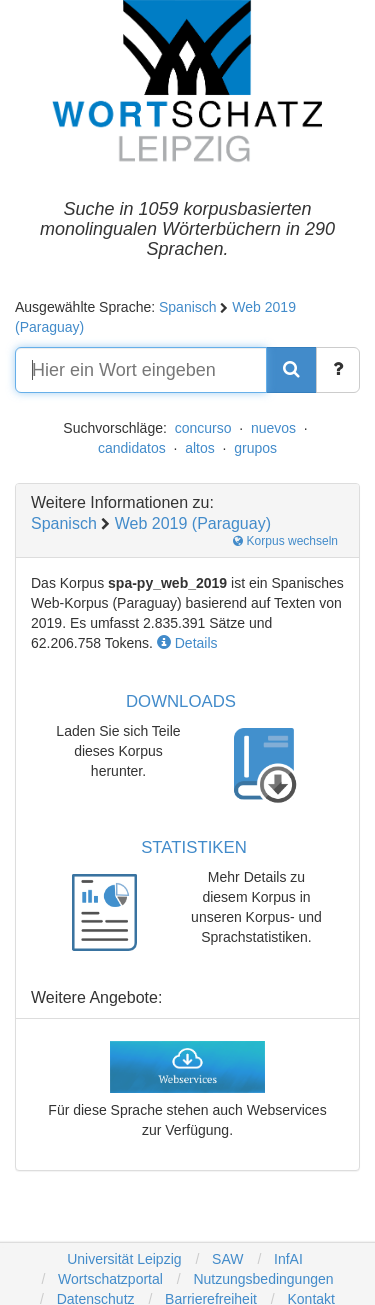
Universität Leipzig (124, 1259)
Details (187, 643)
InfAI (286, 1259)
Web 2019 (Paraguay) (193, 523)
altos (200, 448)
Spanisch (188, 307)
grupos (255, 448)
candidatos (132, 448)
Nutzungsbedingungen (263, 1279)
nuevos (273, 428)
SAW (225, 1259)
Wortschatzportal (108, 1279)
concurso (203, 428)
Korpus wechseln (285, 541)
